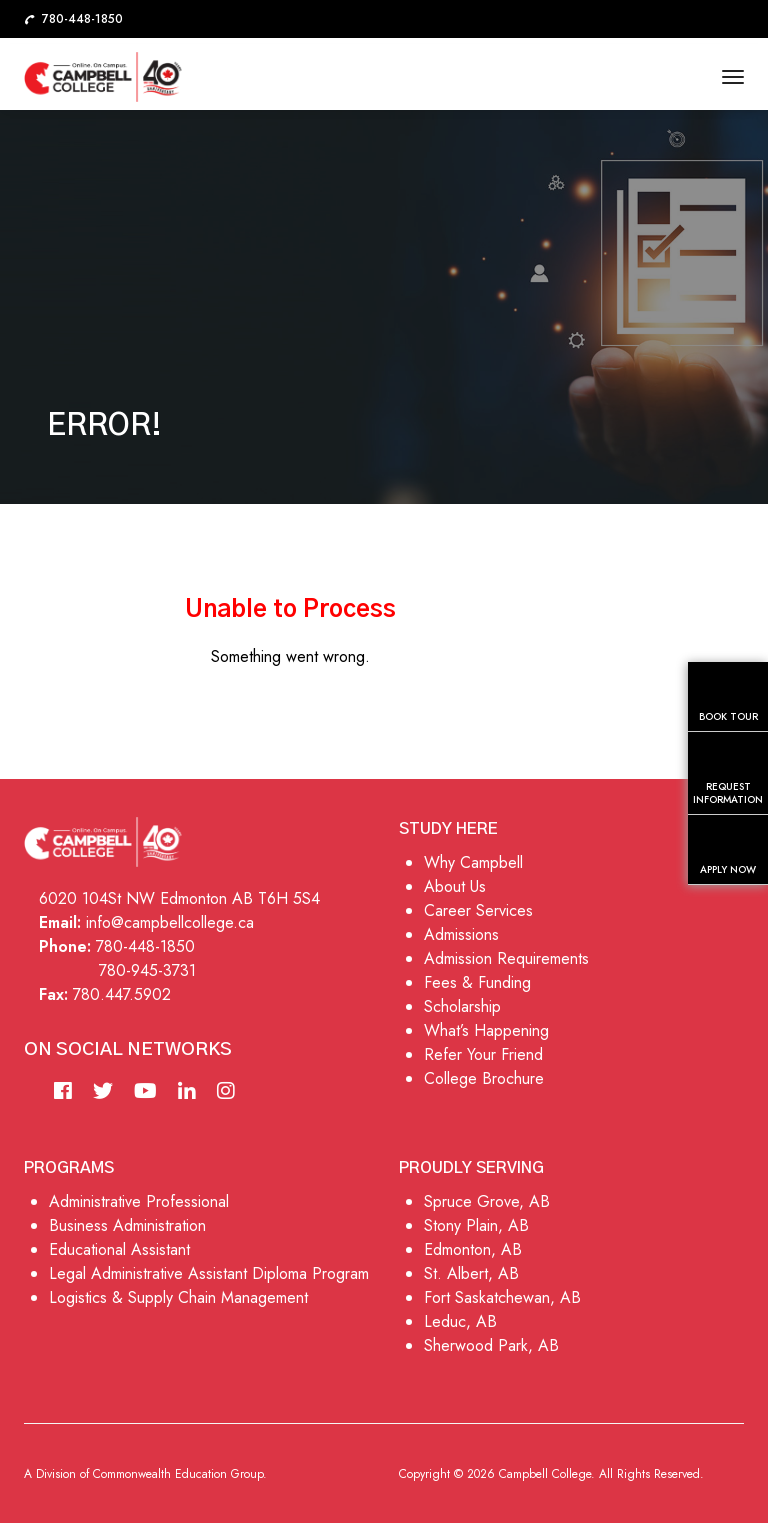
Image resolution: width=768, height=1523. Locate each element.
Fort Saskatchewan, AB (502, 1297)
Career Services (478, 910)
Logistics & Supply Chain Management (178, 1297)
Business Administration (127, 1225)
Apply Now (728, 853)
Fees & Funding (477, 982)
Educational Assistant (119, 1249)
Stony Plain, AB (476, 1225)
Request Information (728, 776)
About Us (455, 886)
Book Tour (728, 700)
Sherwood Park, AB (491, 1345)
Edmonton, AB (473, 1249)
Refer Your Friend (483, 1054)
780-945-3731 (147, 970)
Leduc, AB (460, 1321)
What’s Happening (486, 1030)
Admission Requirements (506, 958)
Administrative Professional (139, 1201)
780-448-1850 (145, 946)
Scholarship (462, 1006)
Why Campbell (473, 862)
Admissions (461, 934)
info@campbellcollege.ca (170, 922)
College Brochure (484, 1078)
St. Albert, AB (471, 1273)
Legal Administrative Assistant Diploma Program (209, 1273)
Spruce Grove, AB (487, 1201)
